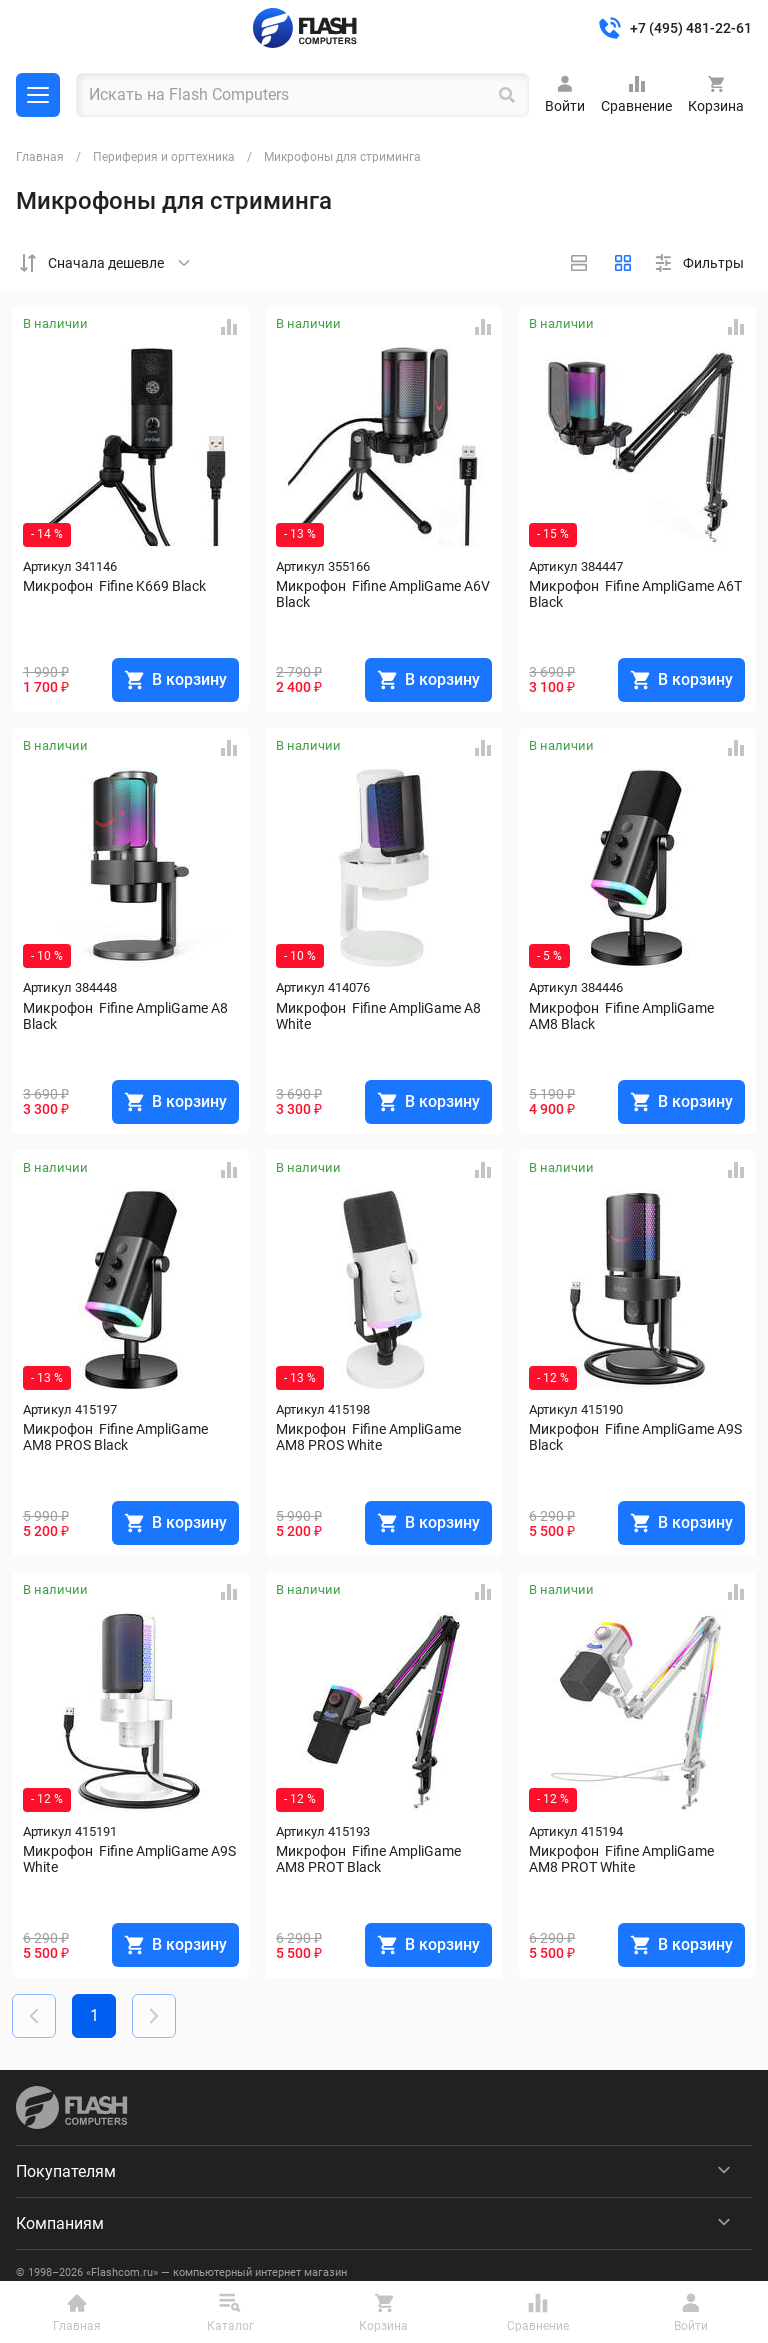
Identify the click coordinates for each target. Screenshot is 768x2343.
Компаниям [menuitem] (60, 2223)
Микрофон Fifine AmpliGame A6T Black (637, 594)
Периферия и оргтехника (164, 157)
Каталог (38, 95)
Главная (40, 157)
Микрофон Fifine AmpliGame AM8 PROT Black (370, 1859)
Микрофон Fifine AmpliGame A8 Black (127, 1016)
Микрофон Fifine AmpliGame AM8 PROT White (623, 1859)
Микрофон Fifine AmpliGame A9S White (131, 1859)
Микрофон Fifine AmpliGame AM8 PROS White (370, 1437)
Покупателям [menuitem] (66, 2171)
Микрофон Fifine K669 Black (114, 586)
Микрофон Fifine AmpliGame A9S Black (637, 1437)
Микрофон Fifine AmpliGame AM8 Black (623, 1016)
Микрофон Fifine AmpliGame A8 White (380, 1016)
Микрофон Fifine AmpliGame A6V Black (384, 594)
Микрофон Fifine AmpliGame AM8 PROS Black (117, 1437)
